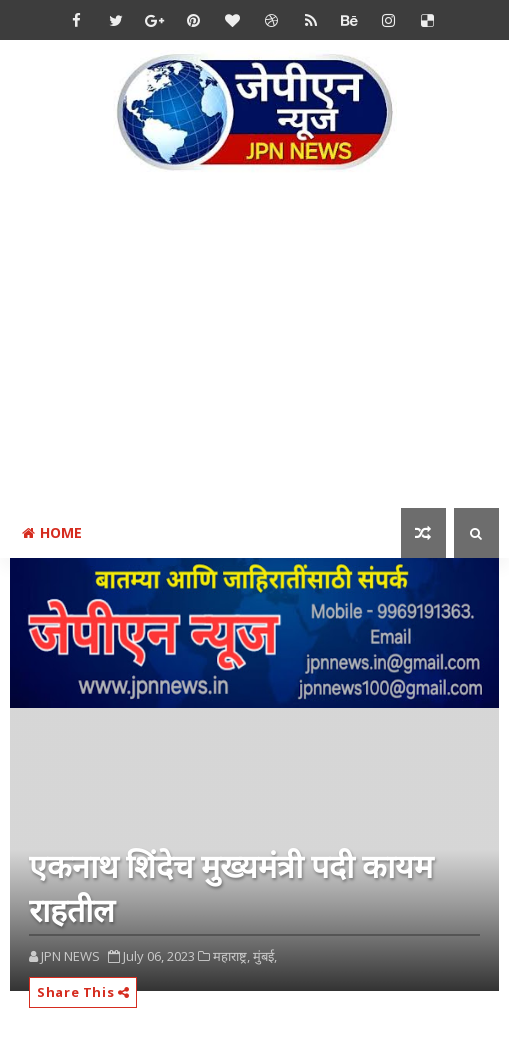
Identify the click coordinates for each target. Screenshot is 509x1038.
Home (52, 532)
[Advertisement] (259, 354)
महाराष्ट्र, (231, 956)
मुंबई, (265, 956)
